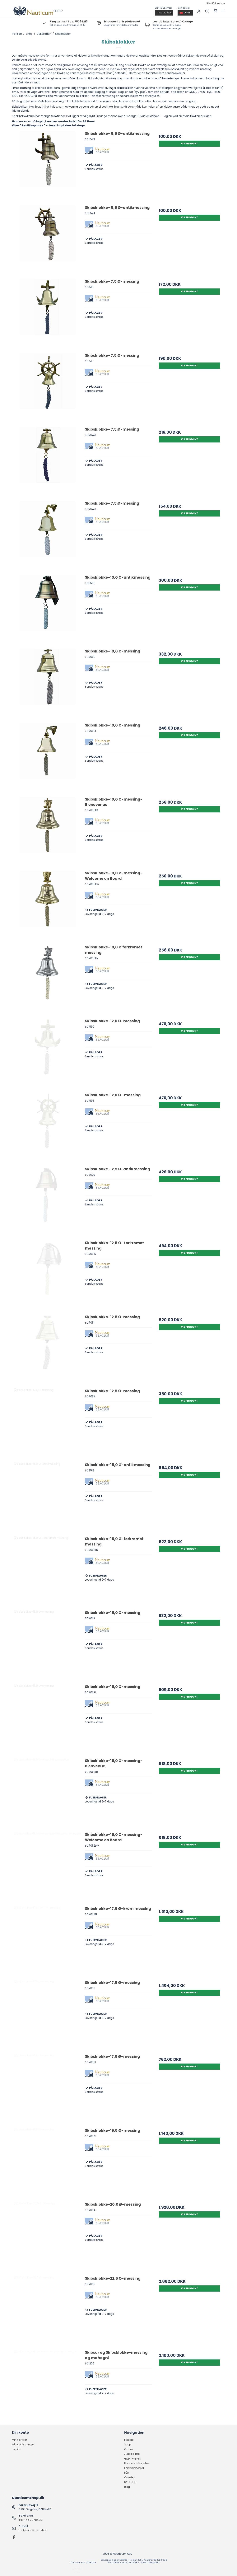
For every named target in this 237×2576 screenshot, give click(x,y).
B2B (126, 2473)
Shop (127, 2444)
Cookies (129, 2477)
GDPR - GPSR (132, 2459)
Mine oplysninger (23, 2444)
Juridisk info (132, 2454)
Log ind (16, 2449)
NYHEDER (130, 2482)
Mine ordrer (19, 2440)
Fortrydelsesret (134, 2468)
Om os (128, 2449)
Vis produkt (189, 143)
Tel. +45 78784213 (31, 2520)
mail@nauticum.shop (33, 2530)
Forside (129, 2440)
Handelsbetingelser (137, 2463)
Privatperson (164, 12)
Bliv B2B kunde (216, 3)
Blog (127, 2487)
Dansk (185, 12)
